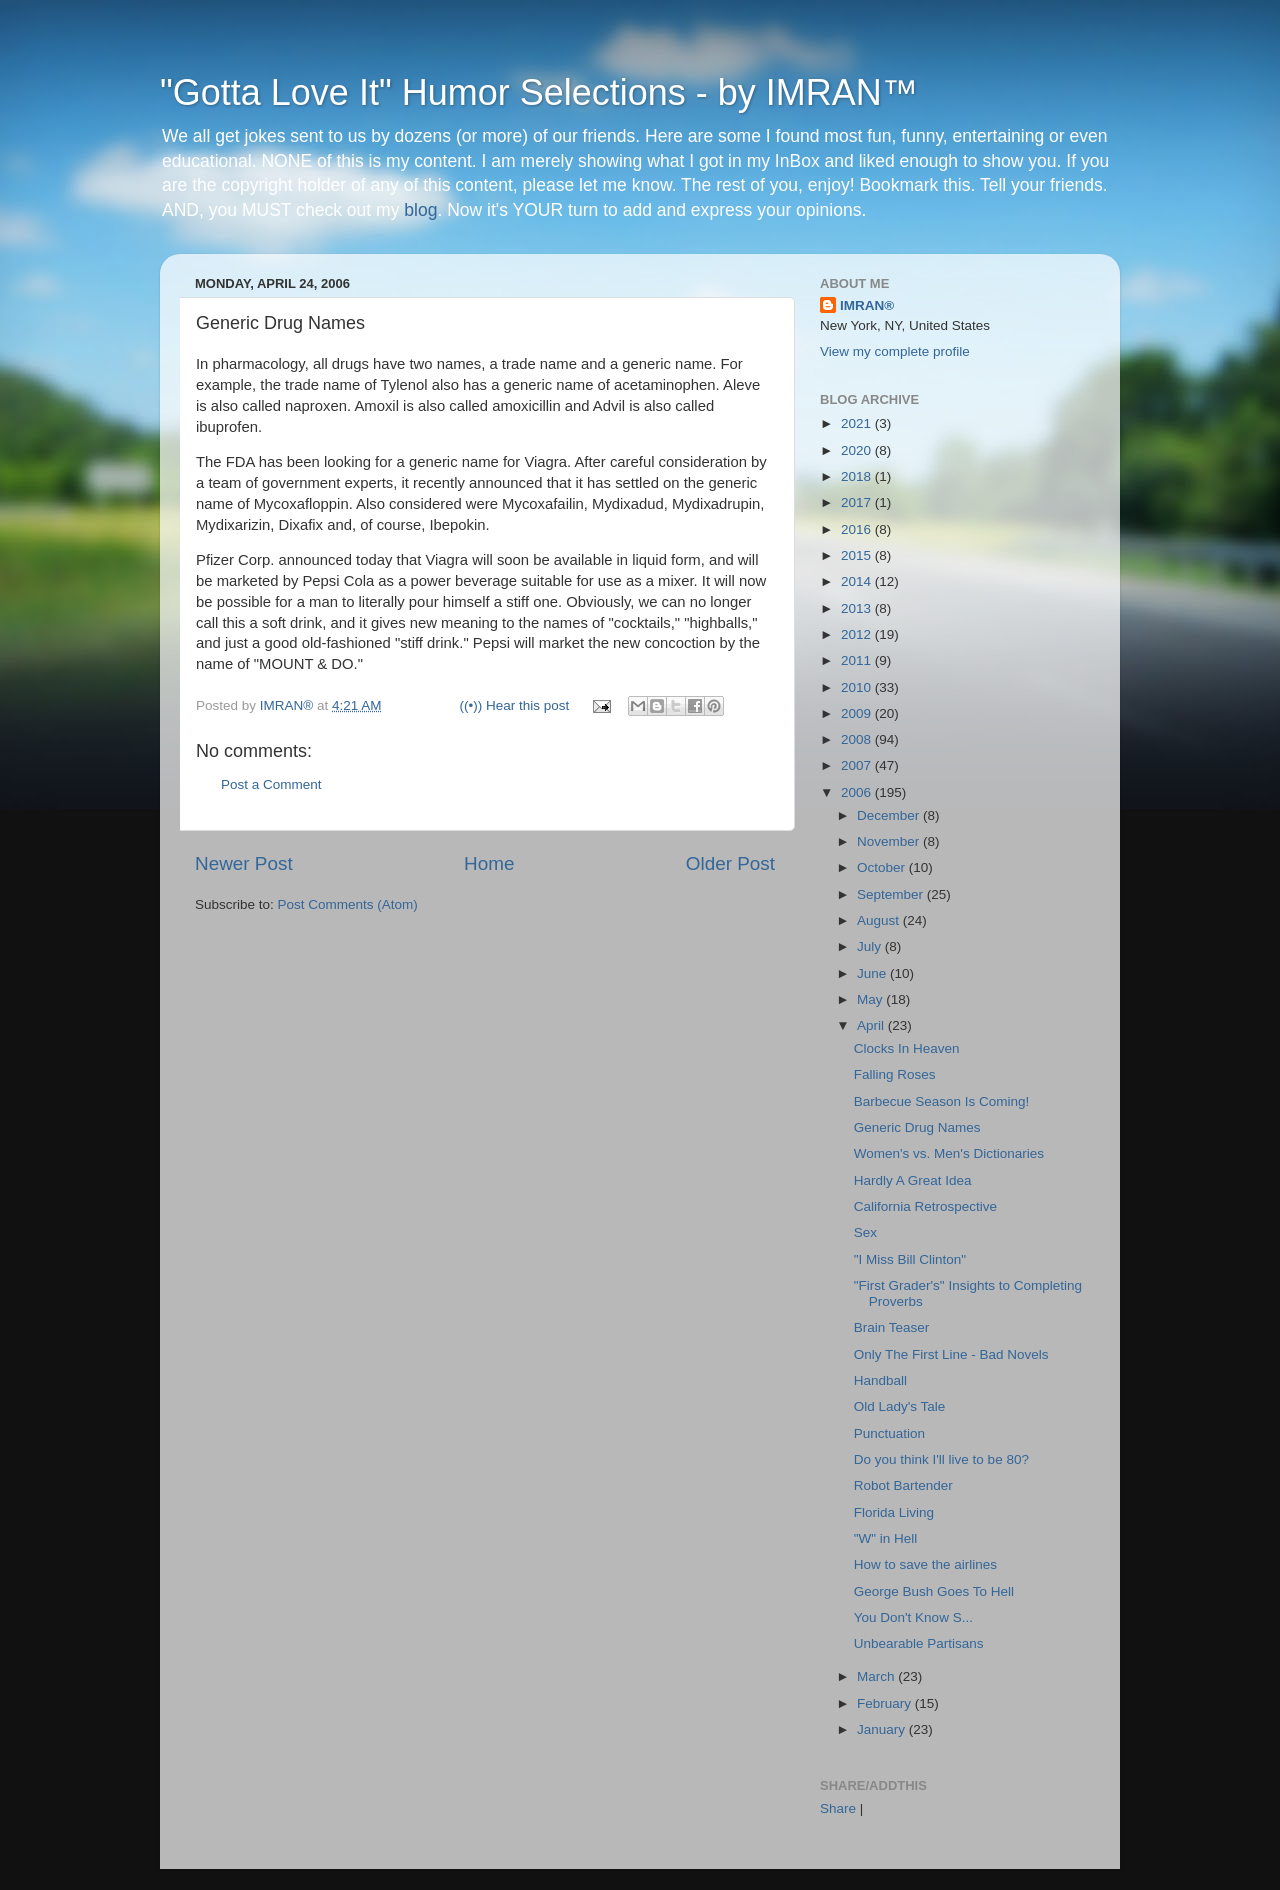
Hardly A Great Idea (913, 1180)
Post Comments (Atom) (348, 904)
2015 (858, 555)
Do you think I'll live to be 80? (941, 1459)
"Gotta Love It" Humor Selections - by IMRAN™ (539, 92)
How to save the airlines (925, 1564)
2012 (858, 634)
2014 (858, 581)
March (877, 1676)
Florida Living (894, 1512)
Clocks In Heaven (907, 1048)
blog (420, 210)
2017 (858, 502)
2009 (858, 713)
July (871, 946)
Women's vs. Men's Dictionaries (949, 1153)
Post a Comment (271, 784)
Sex (865, 1232)
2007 (858, 765)
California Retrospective (925, 1206)
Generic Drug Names (917, 1127)
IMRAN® (867, 305)
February (886, 1703)
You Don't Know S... (913, 1617)
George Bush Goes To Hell (934, 1591)
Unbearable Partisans (919, 1643)
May (871, 999)
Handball (880, 1380)
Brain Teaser (892, 1327)
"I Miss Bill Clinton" (910, 1259)
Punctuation (889, 1433)
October (883, 867)
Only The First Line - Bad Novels (951, 1354)
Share (838, 1808)
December (890, 815)
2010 (858, 687)
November (890, 841)
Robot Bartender (903, 1485)
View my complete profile (895, 351)
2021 (858, 423)
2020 (858, 450)
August (880, 920)
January (883, 1729)
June (873, 973)
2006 (858, 792)
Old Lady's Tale (900, 1406)
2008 (858, 739)
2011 (858, 660)
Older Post (730, 863)
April (872, 1025)
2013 (858, 608)
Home (489, 863)
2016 (858, 529)
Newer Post (244, 863)
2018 (858, 476)
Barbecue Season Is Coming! (942, 1101)
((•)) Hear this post (515, 705)
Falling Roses (895, 1074)
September (892, 894)
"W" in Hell (886, 1538)
